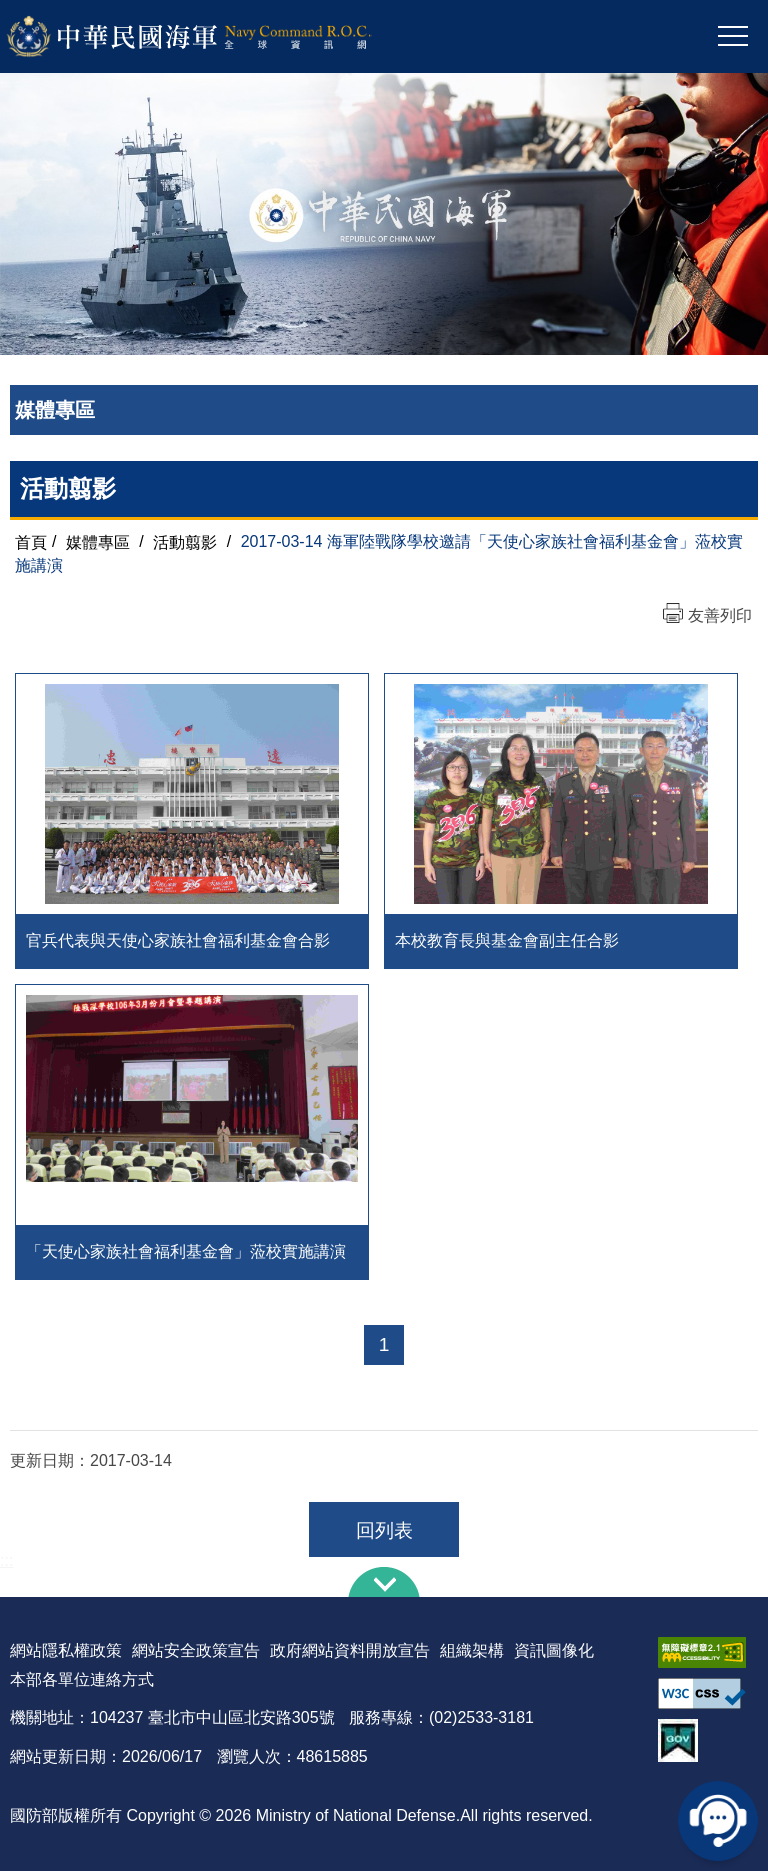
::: (6, 1560)
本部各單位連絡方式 (82, 1679)
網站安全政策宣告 (196, 1650)
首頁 (31, 541)
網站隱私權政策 (66, 1650)
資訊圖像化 (554, 1650)
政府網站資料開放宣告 (350, 1650)
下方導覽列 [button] (384, 1582)
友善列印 (720, 615)
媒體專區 (98, 541)
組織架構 (472, 1650)
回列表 (384, 1530)
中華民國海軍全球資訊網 (215, 37)
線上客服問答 (718, 1821)
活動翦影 (185, 541)
